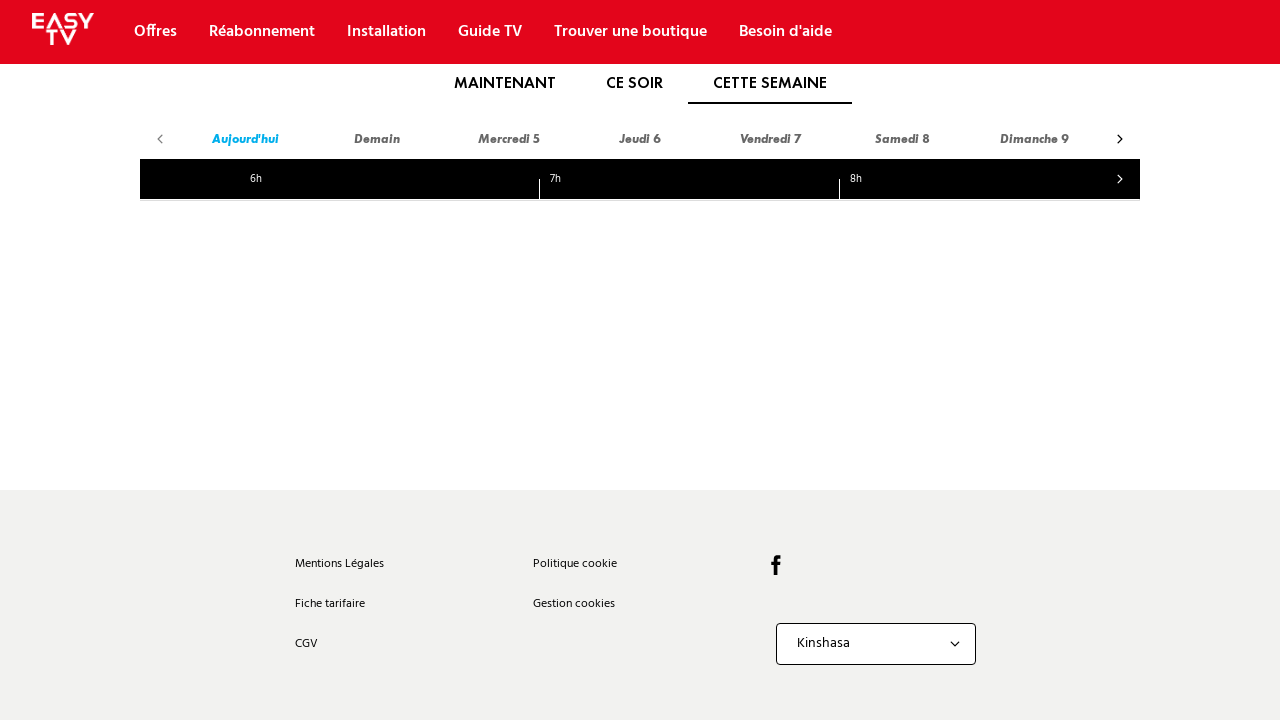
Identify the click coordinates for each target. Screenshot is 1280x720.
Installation (386, 32)
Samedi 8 (902, 138)
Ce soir (634, 82)
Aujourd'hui (245, 138)
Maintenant (505, 82)
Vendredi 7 (771, 138)
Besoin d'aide (785, 32)
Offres (155, 32)
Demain (377, 138)
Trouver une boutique (630, 32)
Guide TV (490, 32)
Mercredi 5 (509, 138)
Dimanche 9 (1034, 138)
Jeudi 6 (640, 138)
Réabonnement (262, 32)
